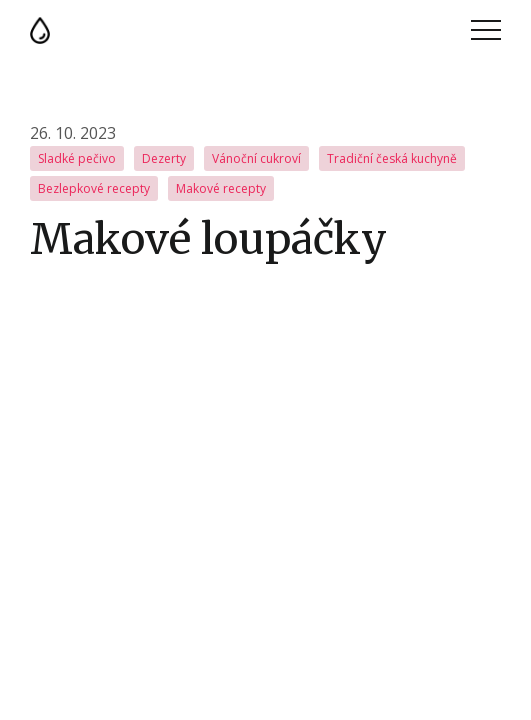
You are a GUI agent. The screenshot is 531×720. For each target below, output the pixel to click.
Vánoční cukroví (256, 158)
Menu (486, 30)
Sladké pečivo (77, 158)
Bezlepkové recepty (94, 188)
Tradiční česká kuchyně (392, 158)
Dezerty (164, 158)
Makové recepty (221, 188)
